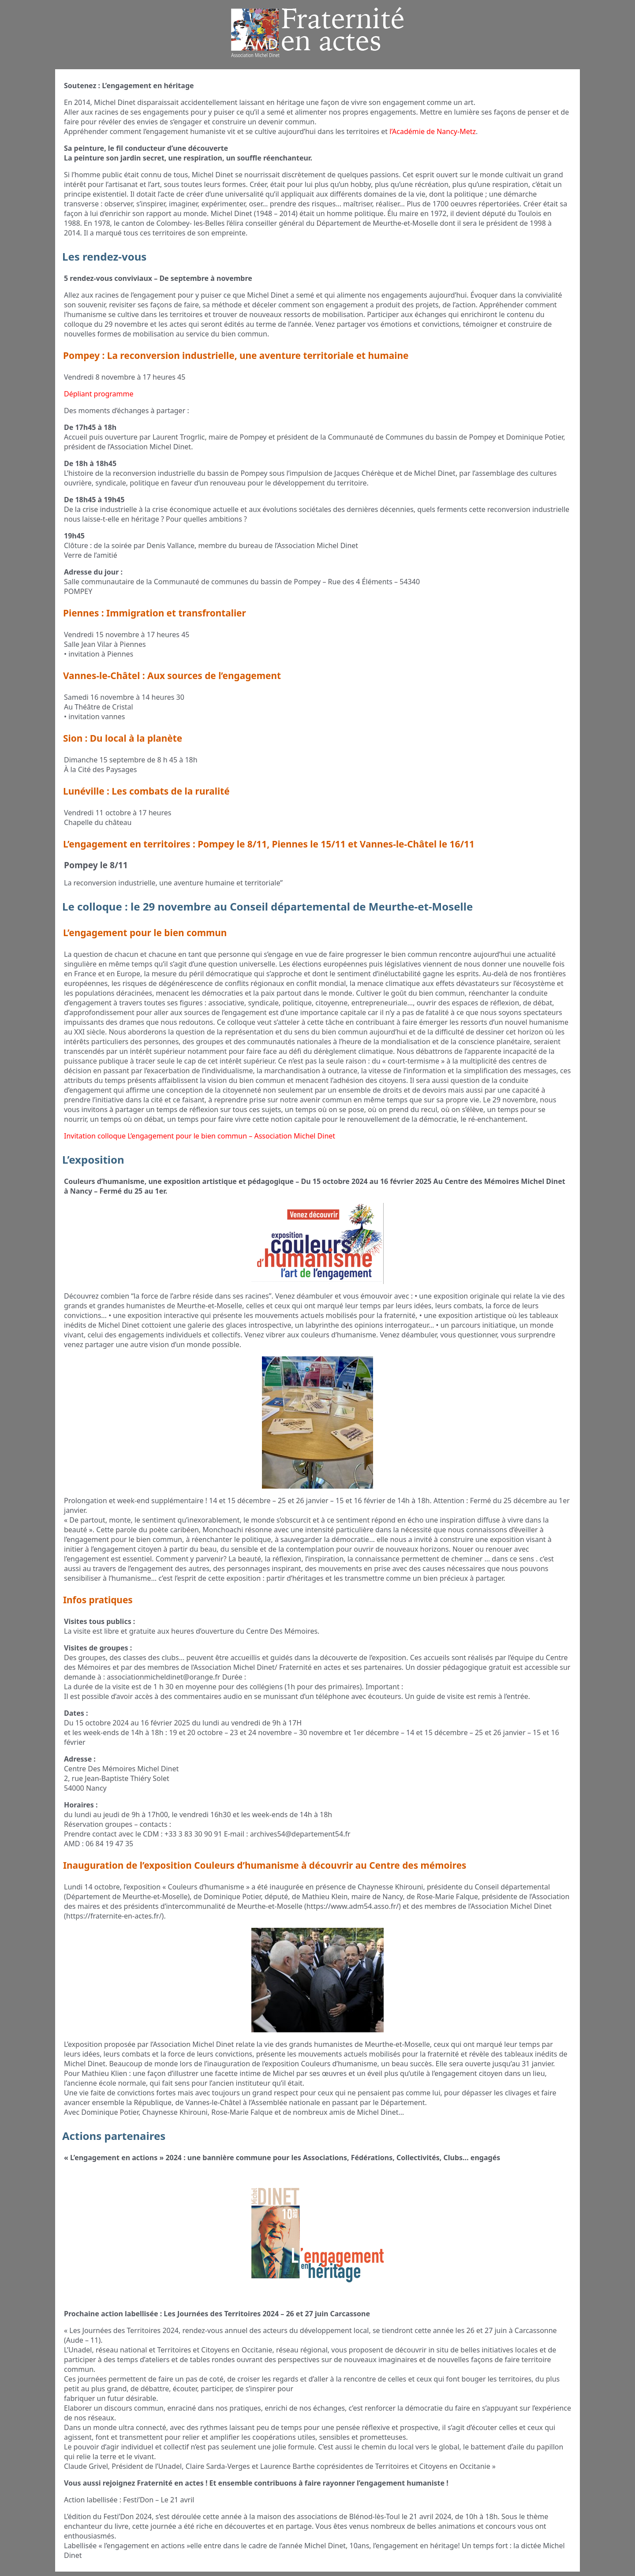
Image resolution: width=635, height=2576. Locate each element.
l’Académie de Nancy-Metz (432, 131)
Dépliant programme (98, 394)
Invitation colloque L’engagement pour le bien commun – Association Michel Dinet (199, 1136)
